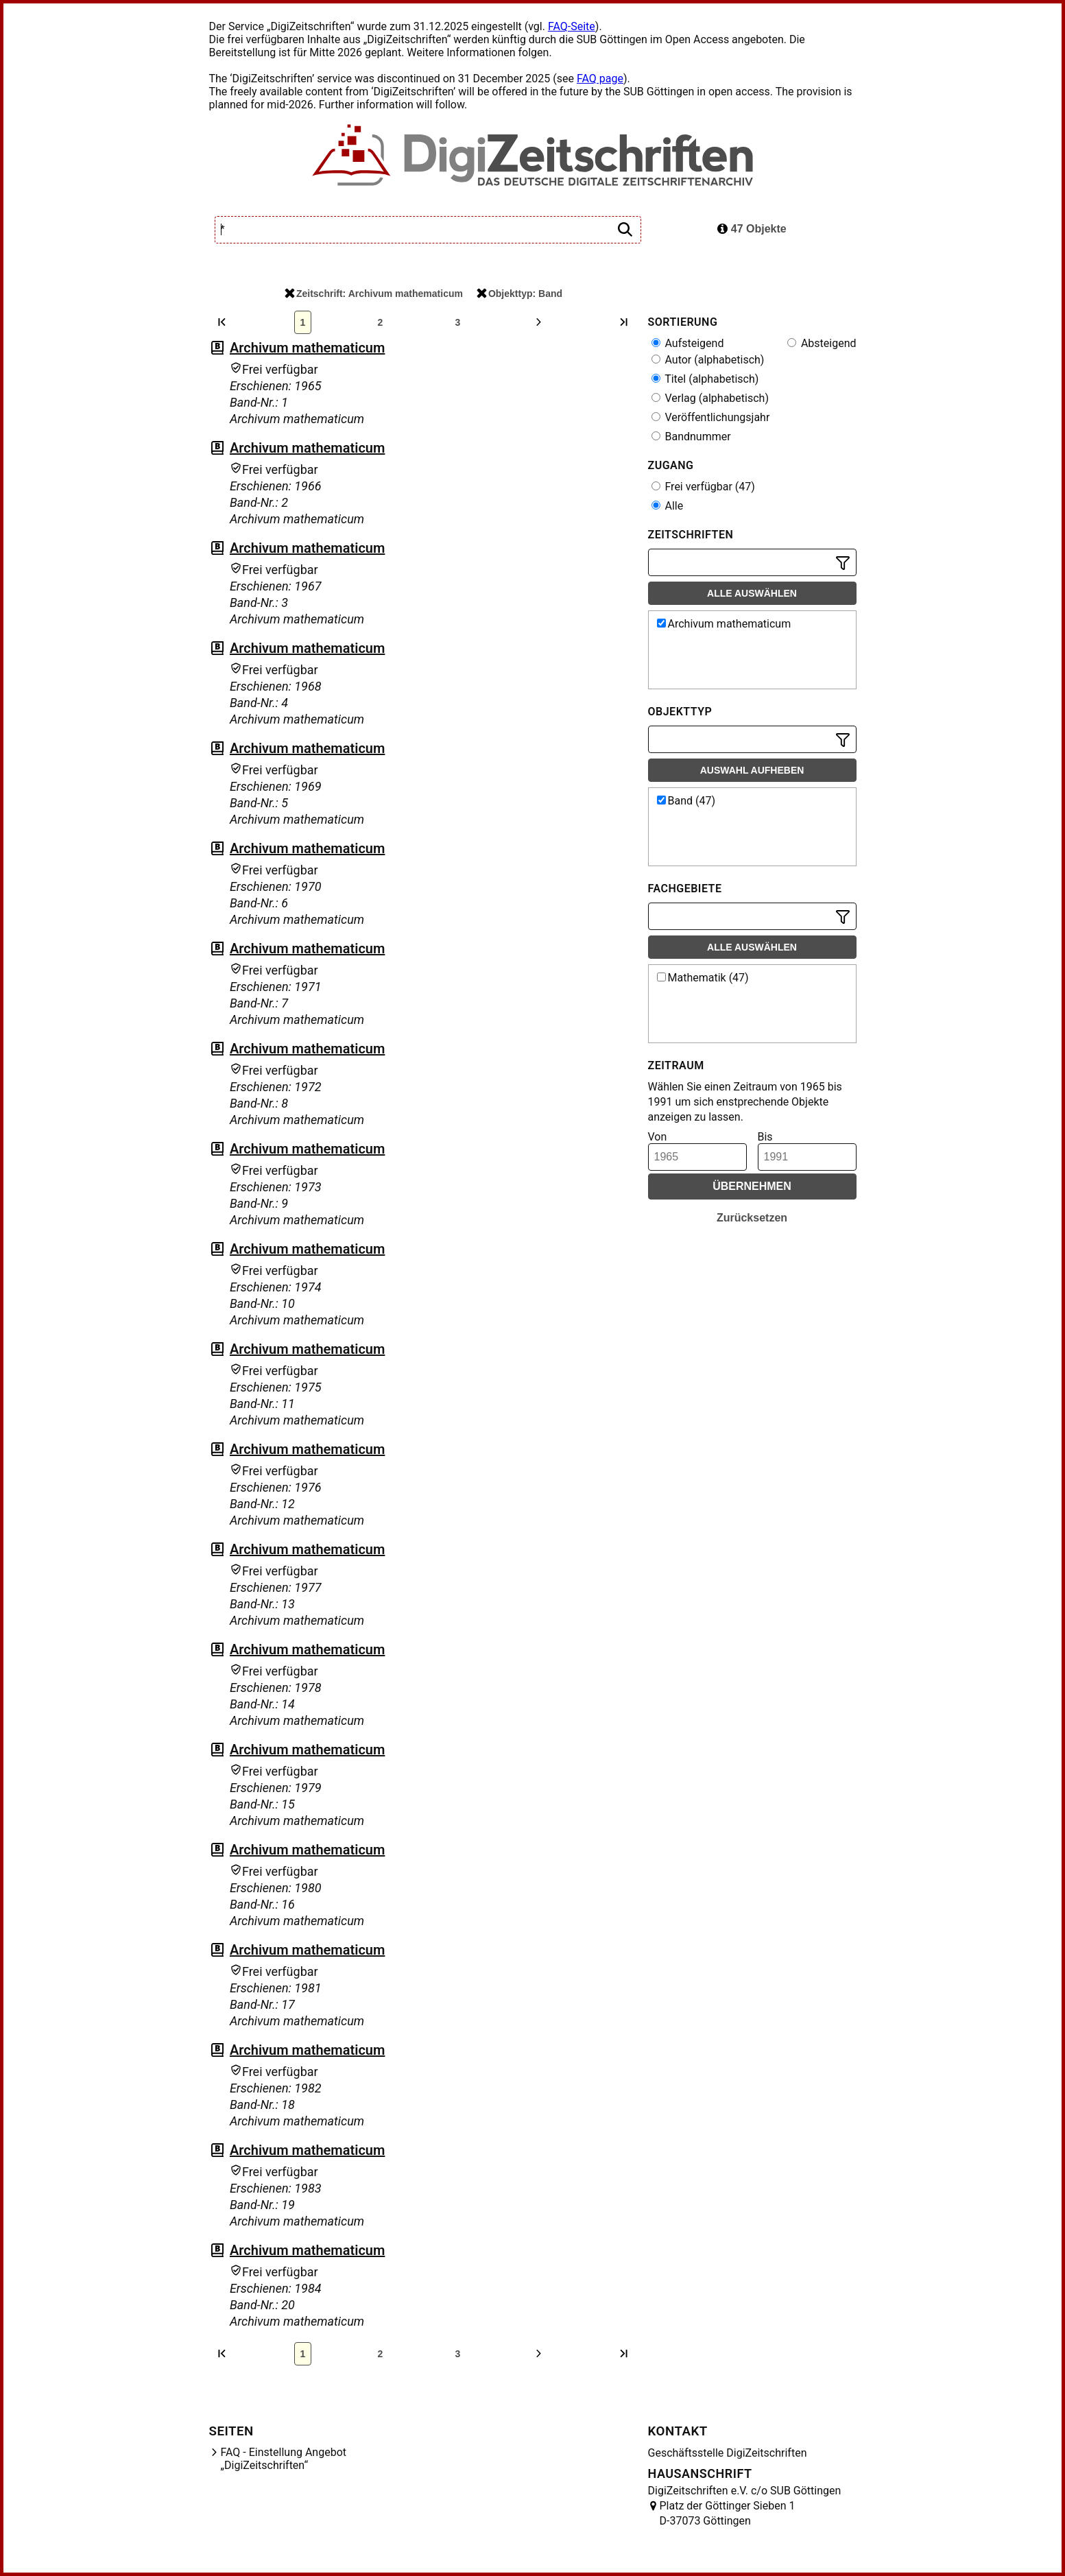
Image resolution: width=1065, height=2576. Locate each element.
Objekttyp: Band (519, 293)
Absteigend (822, 343)
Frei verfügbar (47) (703, 486)
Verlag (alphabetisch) (710, 398)
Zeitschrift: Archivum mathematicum (374, 293)
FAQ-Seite (571, 26)
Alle (667, 505)
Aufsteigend (687, 343)
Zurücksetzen (752, 1218)
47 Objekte (751, 229)
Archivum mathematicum (307, 347)
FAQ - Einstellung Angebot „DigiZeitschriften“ (284, 2459)
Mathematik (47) (703, 977)
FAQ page (600, 78)
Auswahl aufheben (752, 770)
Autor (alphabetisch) (708, 359)
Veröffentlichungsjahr (710, 417)
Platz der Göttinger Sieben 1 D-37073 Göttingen (727, 2513)
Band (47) (686, 800)
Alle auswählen (752, 593)
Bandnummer (691, 436)
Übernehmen (752, 1186)
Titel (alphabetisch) (705, 378)
